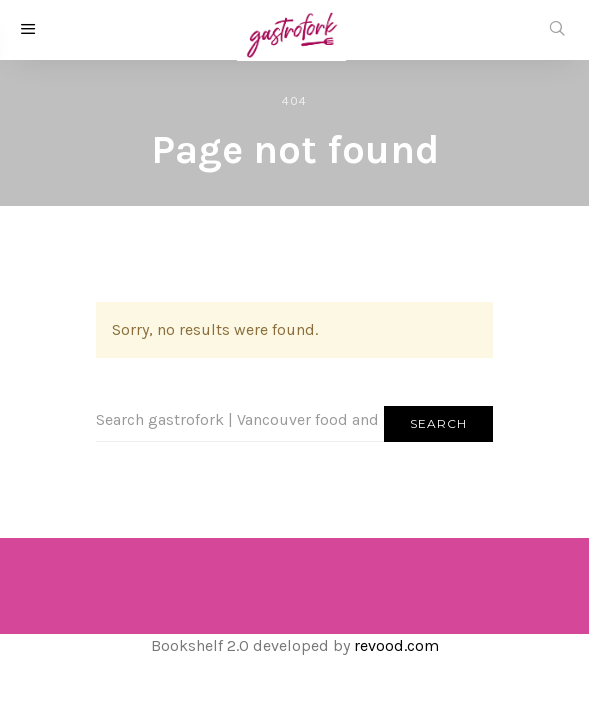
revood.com (396, 645)
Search (438, 423)
